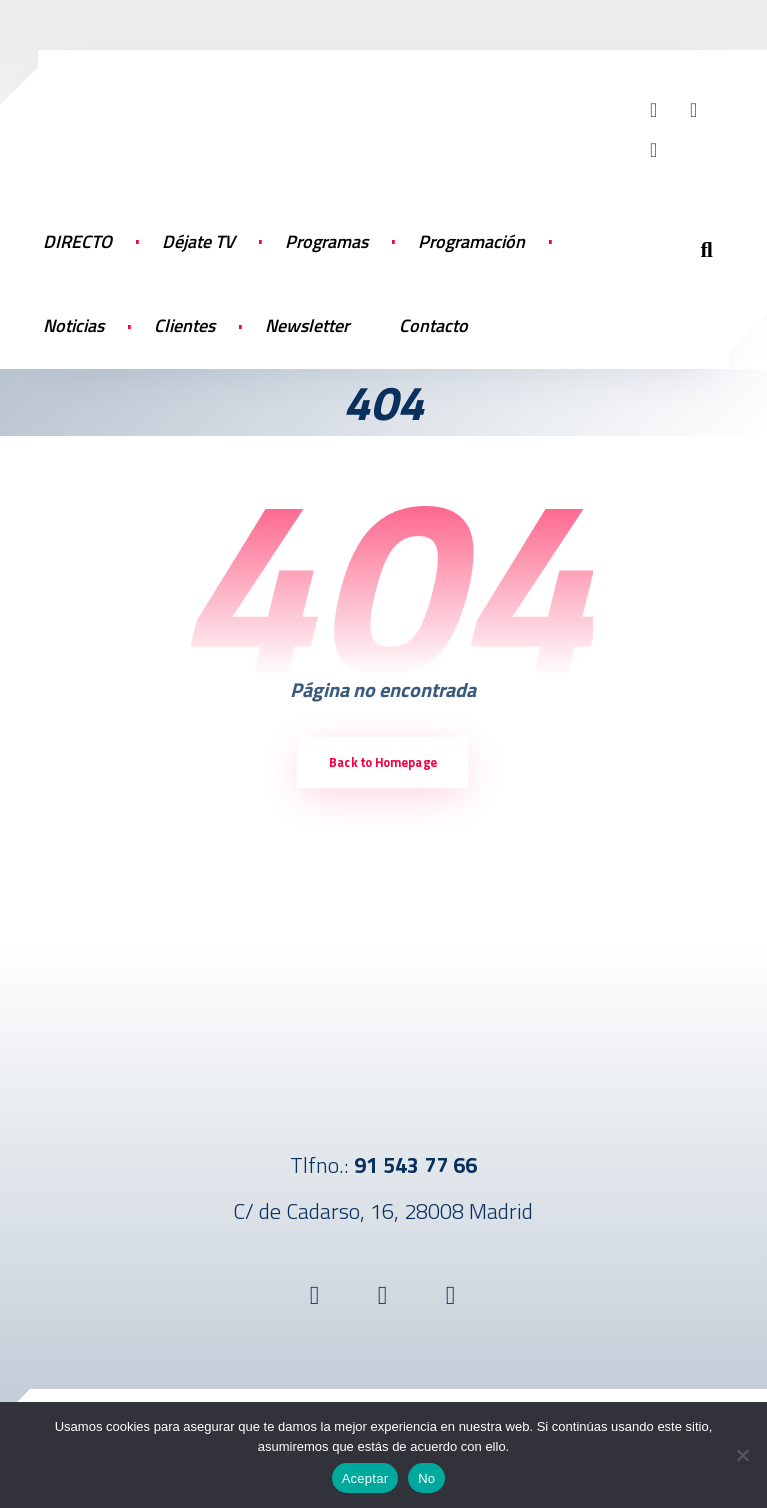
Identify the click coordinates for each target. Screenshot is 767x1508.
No (426, 1478)
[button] (654, 110)
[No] (742, 1455)
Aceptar (365, 1478)
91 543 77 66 (415, 1165)
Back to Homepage (383, 762)
